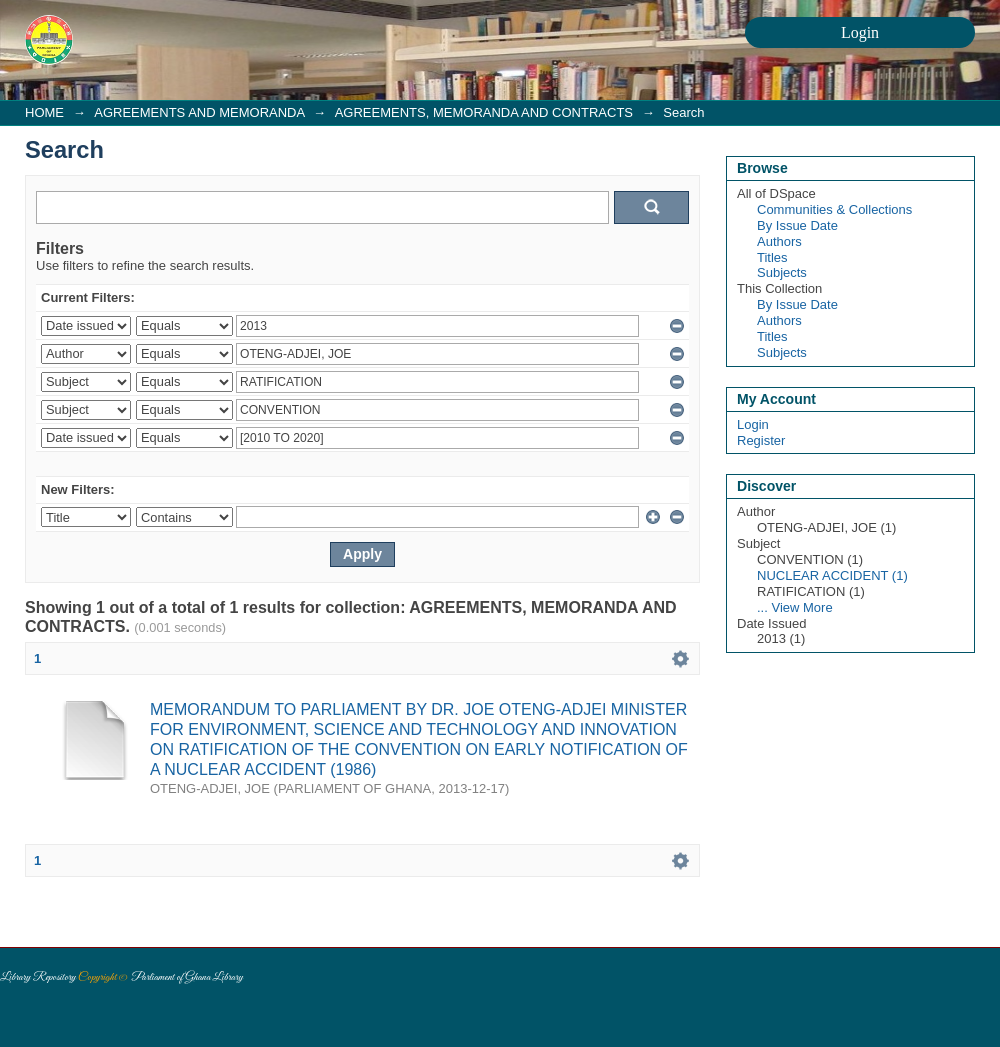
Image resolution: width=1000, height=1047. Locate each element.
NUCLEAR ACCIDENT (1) (832, 575)
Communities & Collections (834, 209)
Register (761, 440)
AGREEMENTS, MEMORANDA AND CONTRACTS (484, 112)
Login (753, 424)
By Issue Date (797, 225)
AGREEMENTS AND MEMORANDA (199, 112)
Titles (772, 257)
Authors (779, 241)
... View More (795, 607)
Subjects (782, 272)
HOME (44, 112)
